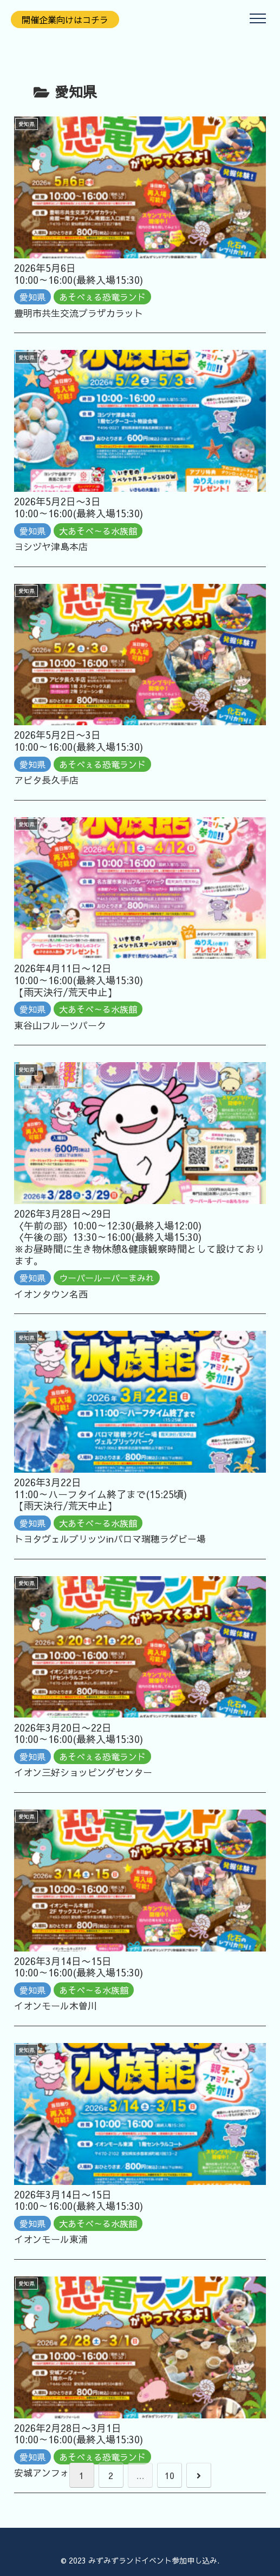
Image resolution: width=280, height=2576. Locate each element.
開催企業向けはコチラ (65, 19)
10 (169, 2475)
